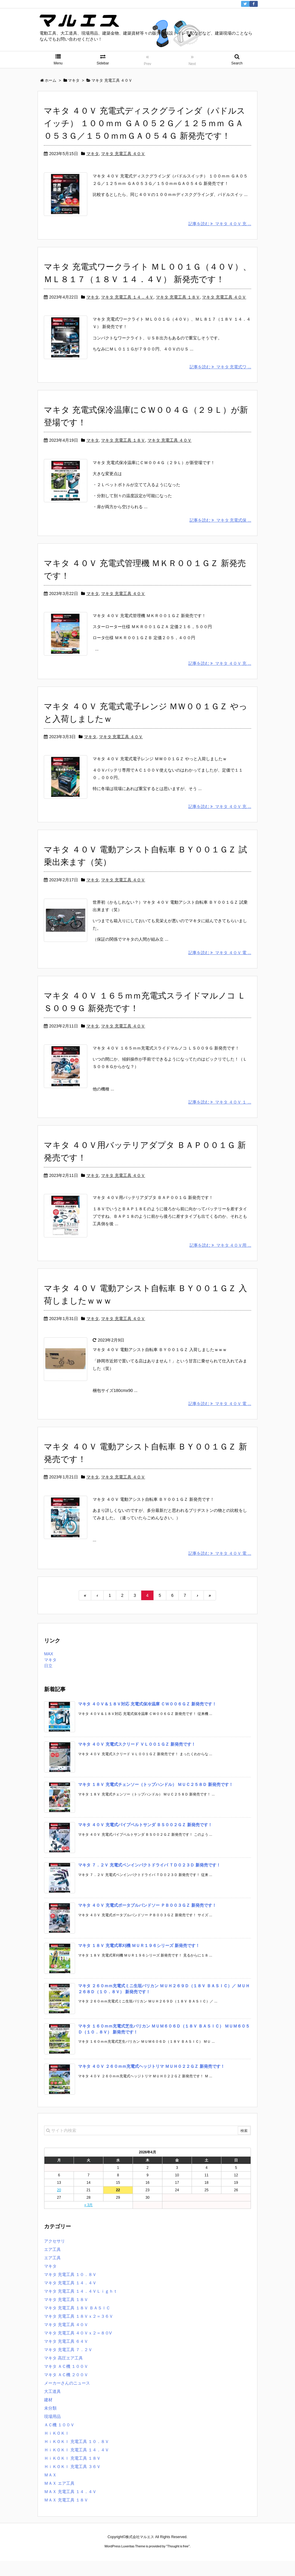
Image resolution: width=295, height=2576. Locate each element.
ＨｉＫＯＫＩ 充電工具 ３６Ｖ (72, 2481)
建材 (48, 2415)
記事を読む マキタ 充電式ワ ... (220, 372)
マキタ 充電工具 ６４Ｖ (66, 2356)
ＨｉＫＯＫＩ (56, 2448)
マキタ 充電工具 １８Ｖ (178, 300)
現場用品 (52, 2431)
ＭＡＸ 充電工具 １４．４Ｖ (70, 2506)
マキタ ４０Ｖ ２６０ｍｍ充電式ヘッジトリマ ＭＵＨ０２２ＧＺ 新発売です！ (151, 2081)
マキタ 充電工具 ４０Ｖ (123, 153)
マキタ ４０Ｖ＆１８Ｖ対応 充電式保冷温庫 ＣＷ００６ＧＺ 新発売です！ (147, 1719)
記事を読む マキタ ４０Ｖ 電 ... (219, 964)
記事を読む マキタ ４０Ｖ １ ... (219, 1114)
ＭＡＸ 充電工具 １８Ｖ (66, 2515)
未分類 (50, 2423)
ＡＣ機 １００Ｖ (59, 2440)
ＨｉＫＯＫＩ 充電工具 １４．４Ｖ (76, 2465)
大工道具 (52, 2406)
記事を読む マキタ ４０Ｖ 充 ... (219, 226)
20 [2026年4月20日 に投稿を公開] (59, 2205)
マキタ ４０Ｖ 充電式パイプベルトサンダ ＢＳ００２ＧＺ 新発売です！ (145, 1840)
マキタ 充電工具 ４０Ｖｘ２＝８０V (78, 2348)
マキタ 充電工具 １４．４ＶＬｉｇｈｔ (80, 2306)
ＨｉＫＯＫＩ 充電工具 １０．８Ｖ (76, 2456)
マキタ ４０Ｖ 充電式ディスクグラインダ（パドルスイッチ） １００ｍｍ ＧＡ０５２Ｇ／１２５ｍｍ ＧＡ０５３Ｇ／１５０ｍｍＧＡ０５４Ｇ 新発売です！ (144, 123)
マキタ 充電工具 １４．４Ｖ (127, 300)
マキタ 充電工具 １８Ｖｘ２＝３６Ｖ (78, 2331)
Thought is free (177, 2561)
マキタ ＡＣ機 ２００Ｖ (66, 2390)
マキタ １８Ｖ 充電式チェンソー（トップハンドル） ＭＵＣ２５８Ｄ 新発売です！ (155, 1799)
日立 (48, 1681)
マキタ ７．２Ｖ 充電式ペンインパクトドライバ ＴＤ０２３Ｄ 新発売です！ (149, 1880)
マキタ (92, 153)
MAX (48, 1669)
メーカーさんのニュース (67, 2398)
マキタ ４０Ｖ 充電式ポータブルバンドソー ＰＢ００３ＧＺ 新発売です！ (147, 1920)
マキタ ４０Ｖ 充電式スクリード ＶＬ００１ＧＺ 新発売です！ (136, 1759)
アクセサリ (54, 2256)
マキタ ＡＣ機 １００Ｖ (66, 2381)
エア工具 (52, 2264)
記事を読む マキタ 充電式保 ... (220, 526)
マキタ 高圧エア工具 (63, 2373)
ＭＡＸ (50, 2490)
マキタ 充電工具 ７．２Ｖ (68, 2364)
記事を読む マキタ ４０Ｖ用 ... (220, 1260)
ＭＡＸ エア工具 (59, 2498)
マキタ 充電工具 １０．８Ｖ (70, 2289)
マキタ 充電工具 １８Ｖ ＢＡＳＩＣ (77, 2323)
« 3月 (88, 2220)
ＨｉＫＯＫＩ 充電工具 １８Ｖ (72, 2473)
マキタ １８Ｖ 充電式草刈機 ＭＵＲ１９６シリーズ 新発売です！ (139, 1960)
